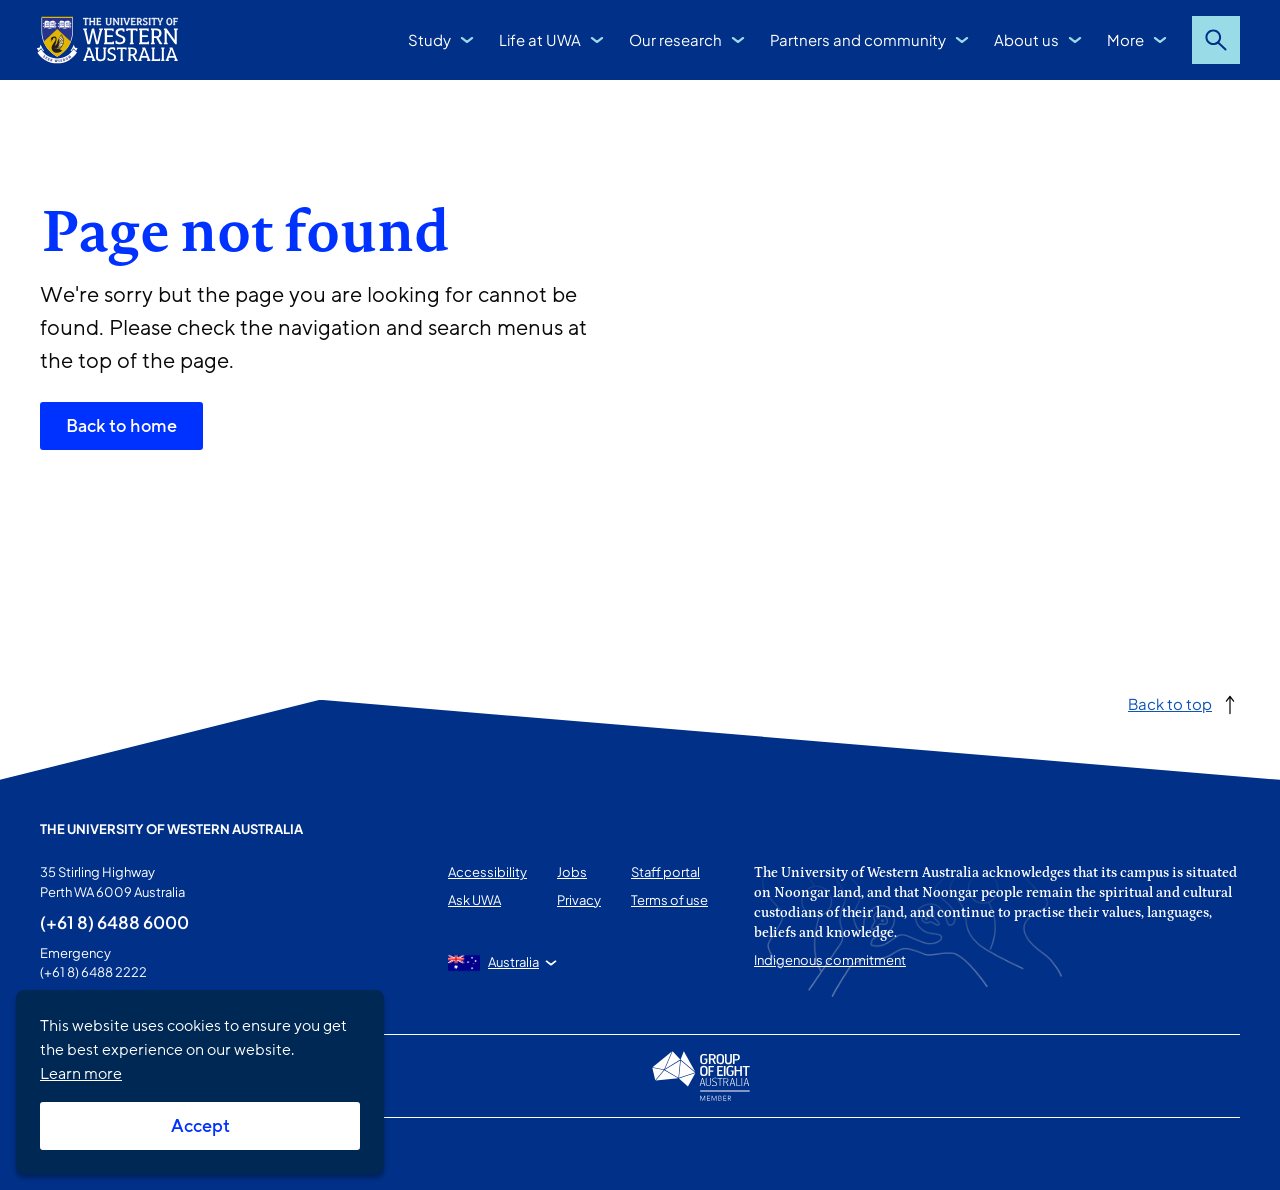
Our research (675, 39)
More (1125, 39)
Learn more (81, 1074)
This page (68, 1154)
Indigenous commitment (830, 960)
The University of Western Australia (171, 829)
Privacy (579, 900)
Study (429, 39)
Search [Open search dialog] (1216, 40)
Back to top (1170, 703)
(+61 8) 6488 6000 (114, 922)
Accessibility (487, 872)
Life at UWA (540, 39)
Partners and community (858, 39)
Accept (200, 1126)
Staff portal (665, 872)
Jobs (572, 872)
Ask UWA (474, 900)
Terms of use (669, 900)
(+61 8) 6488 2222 (93, 972)
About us (1026, 39)
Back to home (121, 426)
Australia (513, 962)
